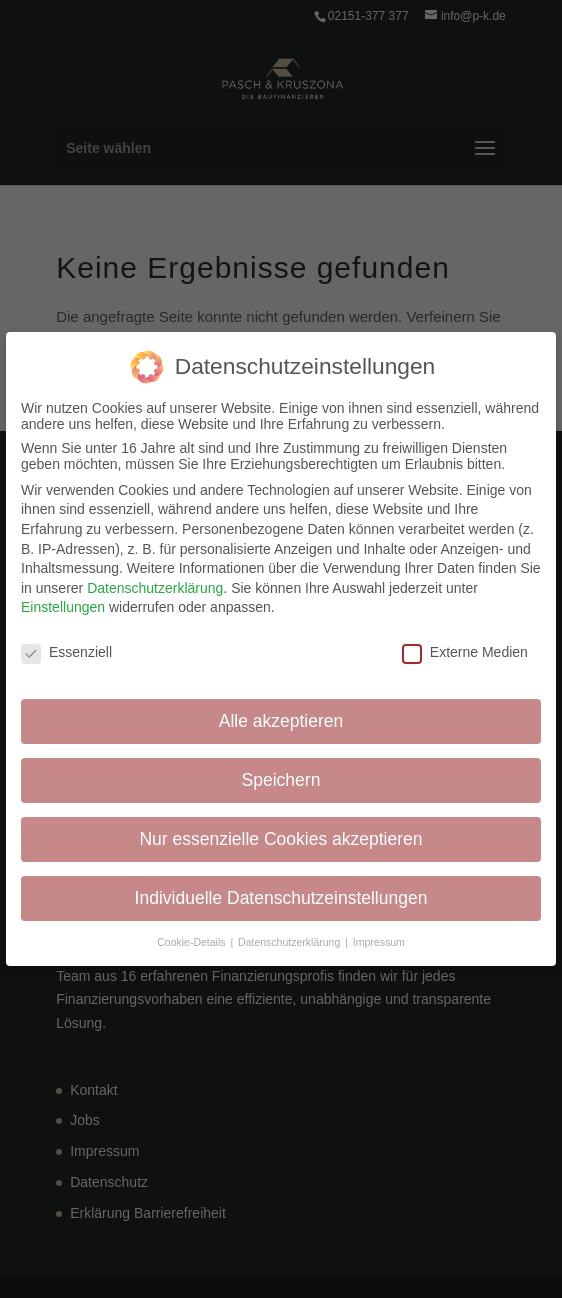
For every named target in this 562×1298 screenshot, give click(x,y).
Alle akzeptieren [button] (281, 717)
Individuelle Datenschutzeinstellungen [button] (281, 894)
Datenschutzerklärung (155, 584)
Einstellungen (63, 604)
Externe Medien (465, 649)
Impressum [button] (379, 938)
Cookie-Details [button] (192, 938)
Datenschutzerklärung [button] (290, 938)
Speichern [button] (281, 776)
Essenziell (66, 649)
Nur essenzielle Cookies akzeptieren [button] (280, 835)
